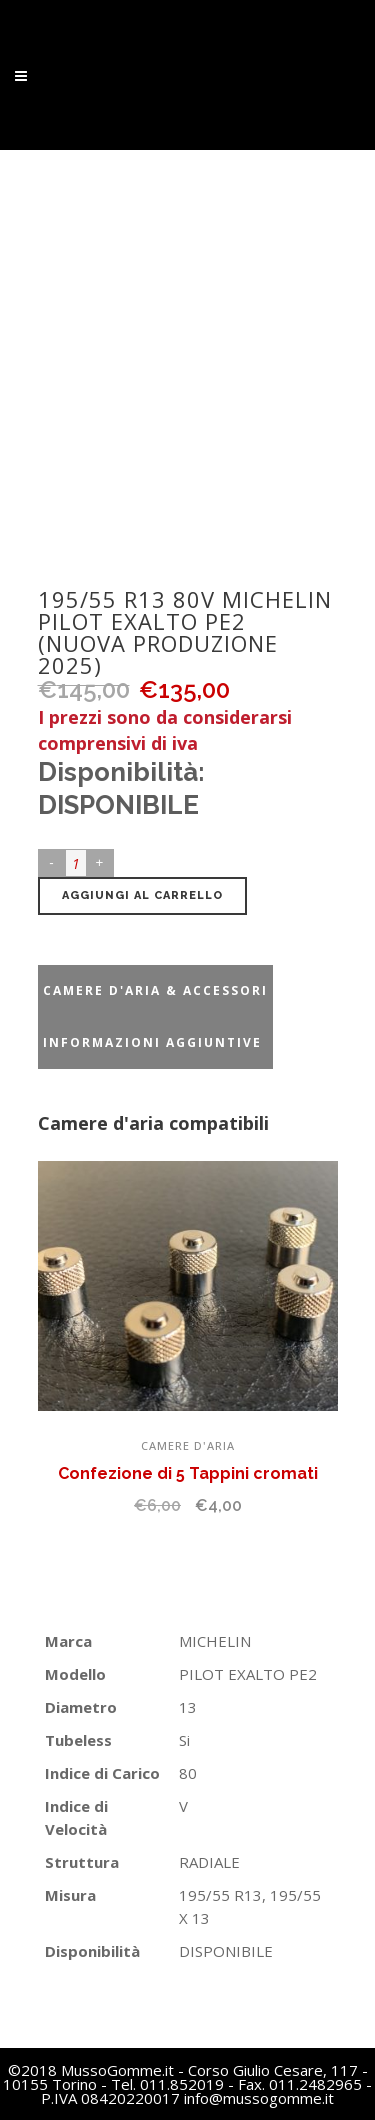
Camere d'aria (188, 1445)
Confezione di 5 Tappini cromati (188, 1473)
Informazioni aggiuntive (152, 1042)
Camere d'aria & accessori (155, 990)
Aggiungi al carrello (142, 895)
